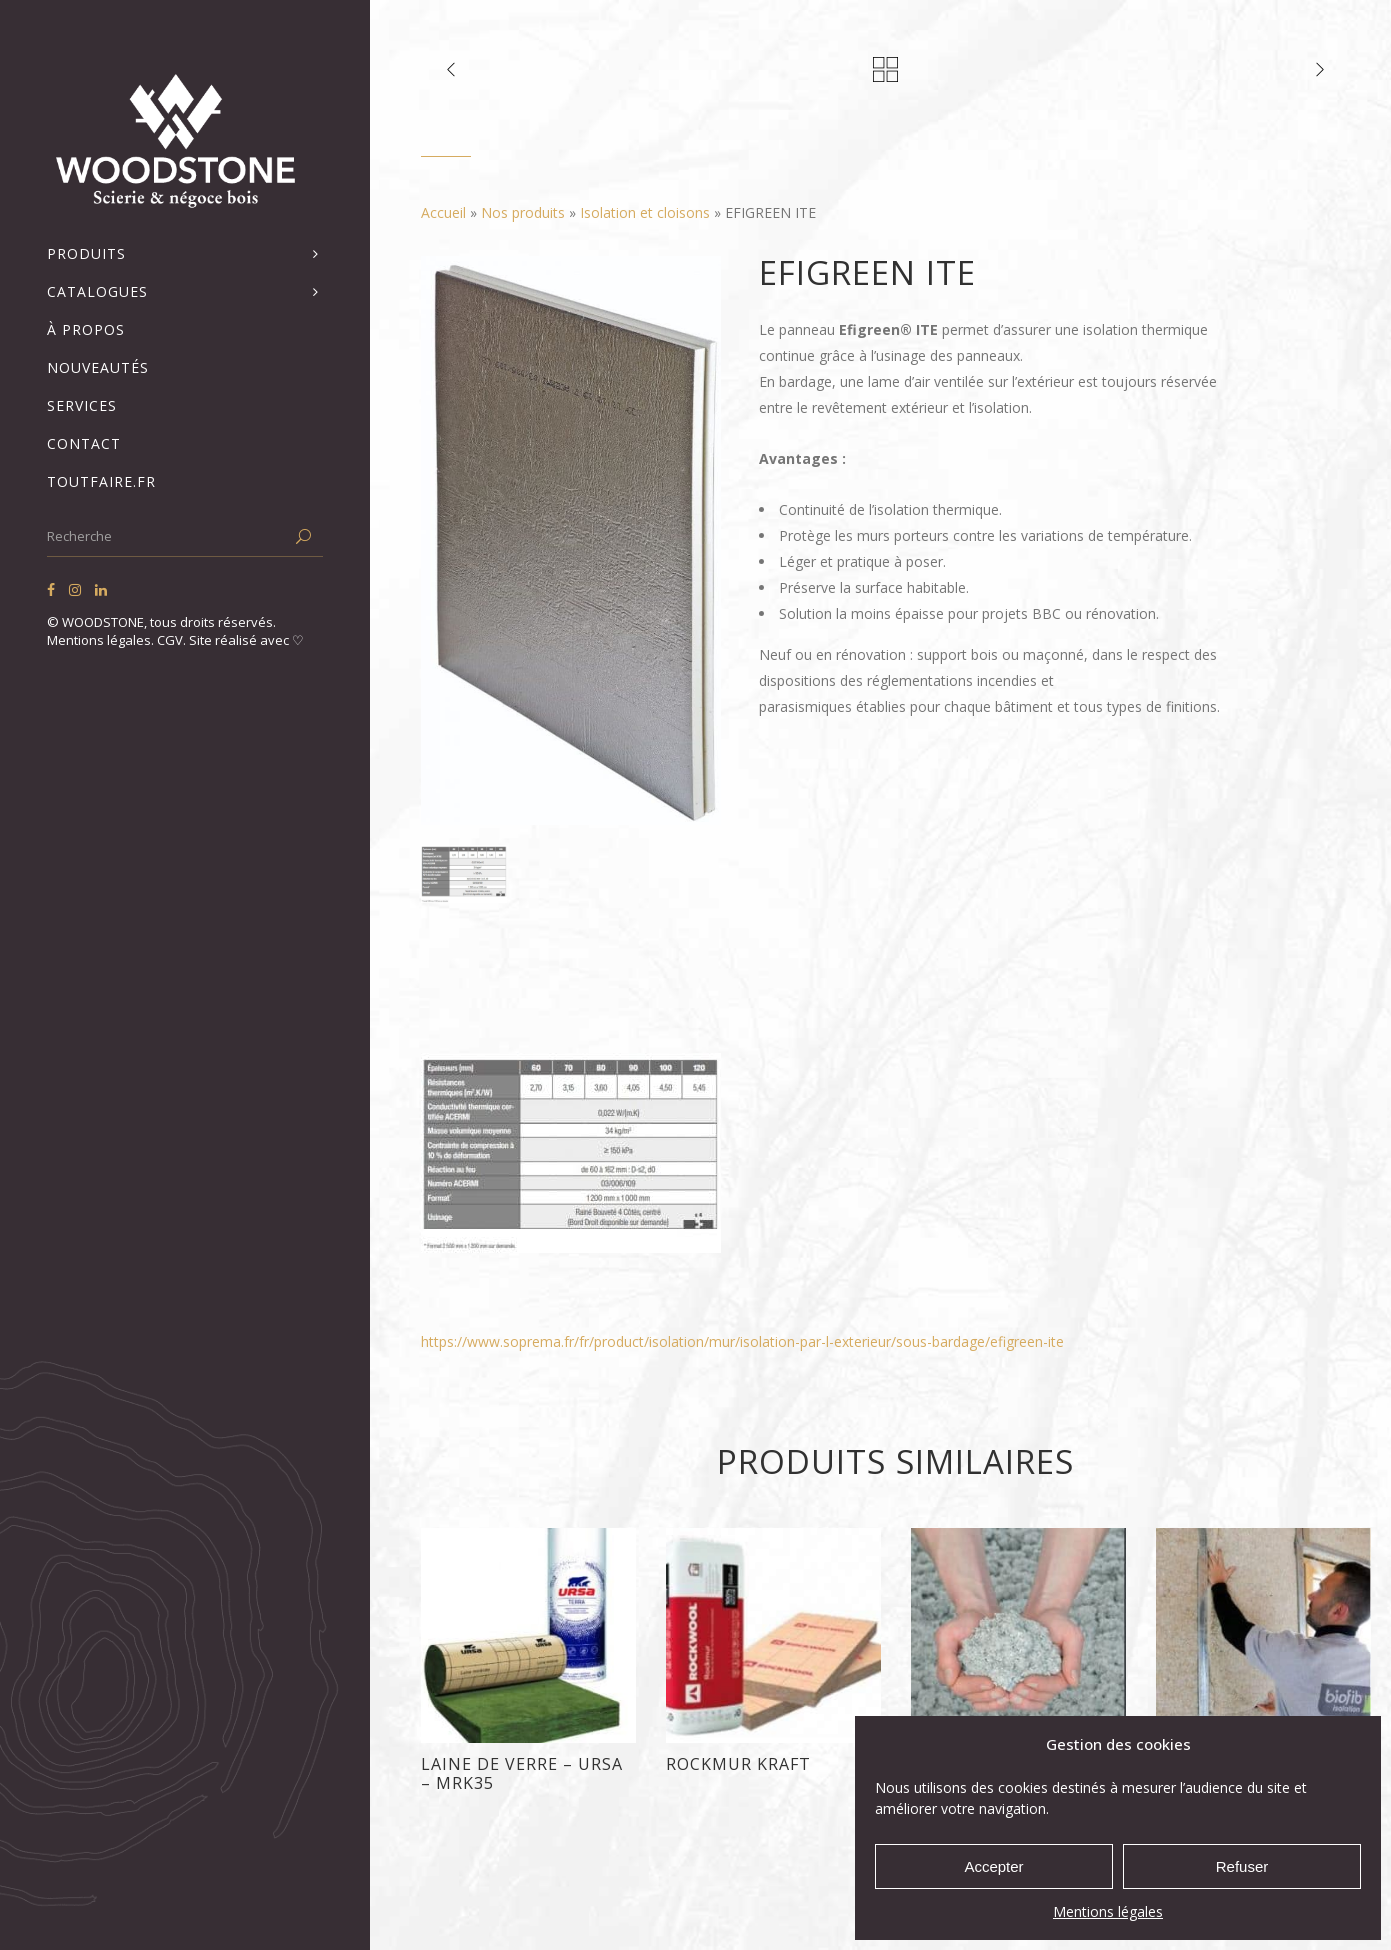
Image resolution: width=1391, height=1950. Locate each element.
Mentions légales (1108, 1911)
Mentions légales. (102, 640)
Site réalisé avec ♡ (246, 640)
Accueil (443, 212)
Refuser (1242, 1866)
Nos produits (523, 212)
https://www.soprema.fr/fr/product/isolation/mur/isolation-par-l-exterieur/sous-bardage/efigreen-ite (742, 1341)
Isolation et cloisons (645, 212)
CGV (170, 640)
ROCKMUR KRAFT (738, 1764)
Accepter (993, 1866)
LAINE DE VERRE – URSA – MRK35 (522, 1773)
